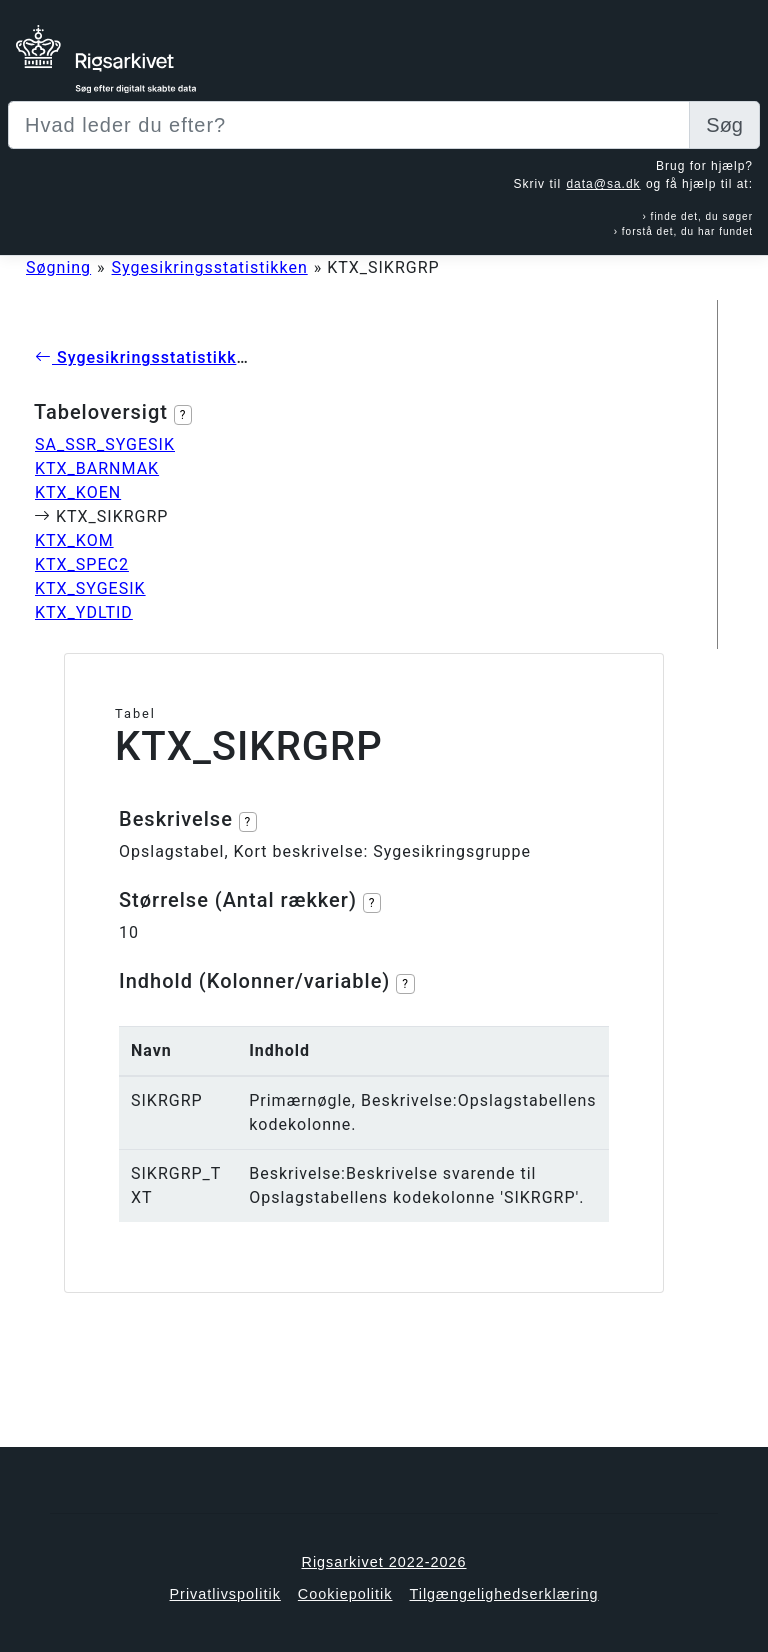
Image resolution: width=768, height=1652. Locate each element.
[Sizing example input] (349, 125)
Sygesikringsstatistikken (210, 267)
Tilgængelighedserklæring (503, 1594)
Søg (724, 125)
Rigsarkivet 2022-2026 (384, 1562)
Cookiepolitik (345, 1594)
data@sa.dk (603, 184)
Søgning (58, 267)
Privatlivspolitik (224, 1594)
